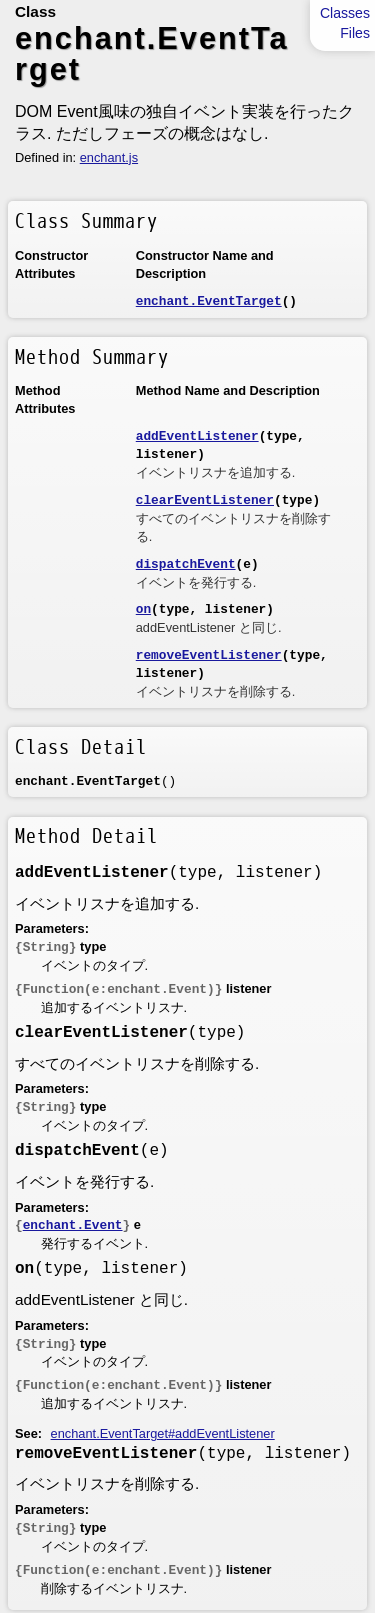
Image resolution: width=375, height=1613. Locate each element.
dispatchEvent (186, 564)
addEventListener (197, 436)
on (143, 609)
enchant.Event (73, 1225)
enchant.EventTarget (209, 301)
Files (355, 33)
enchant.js (109, 157)
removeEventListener (209, 655)
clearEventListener (205, 500)
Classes (345, 13)
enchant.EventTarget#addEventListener (163, 1433)
